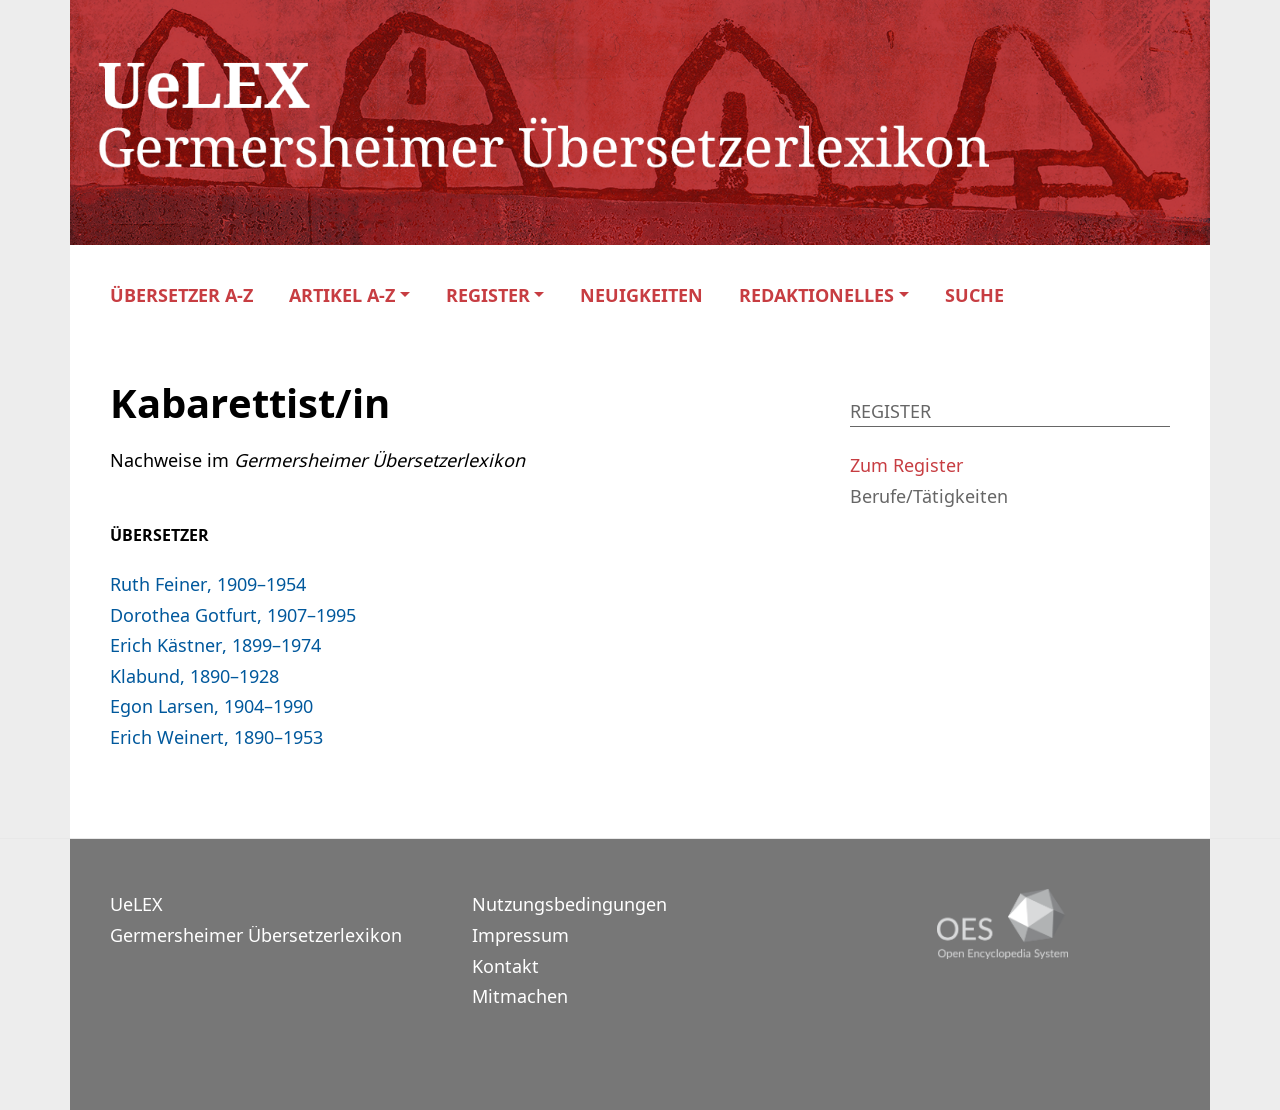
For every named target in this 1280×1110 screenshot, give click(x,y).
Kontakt (505, 966)
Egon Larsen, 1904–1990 (211, 706)
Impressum (520, 935)
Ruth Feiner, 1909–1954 (208, 584)
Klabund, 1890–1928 (194, 676)
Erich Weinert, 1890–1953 (216, 737)
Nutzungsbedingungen (569, 904)
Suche (974, 295)
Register (488, 295)
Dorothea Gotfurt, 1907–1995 (233, 615)
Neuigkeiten (641, 295)
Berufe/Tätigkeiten (929, 496)
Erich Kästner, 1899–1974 (215, 645)
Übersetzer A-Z (181, 295)
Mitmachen (520, 996)
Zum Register (906, 465)
